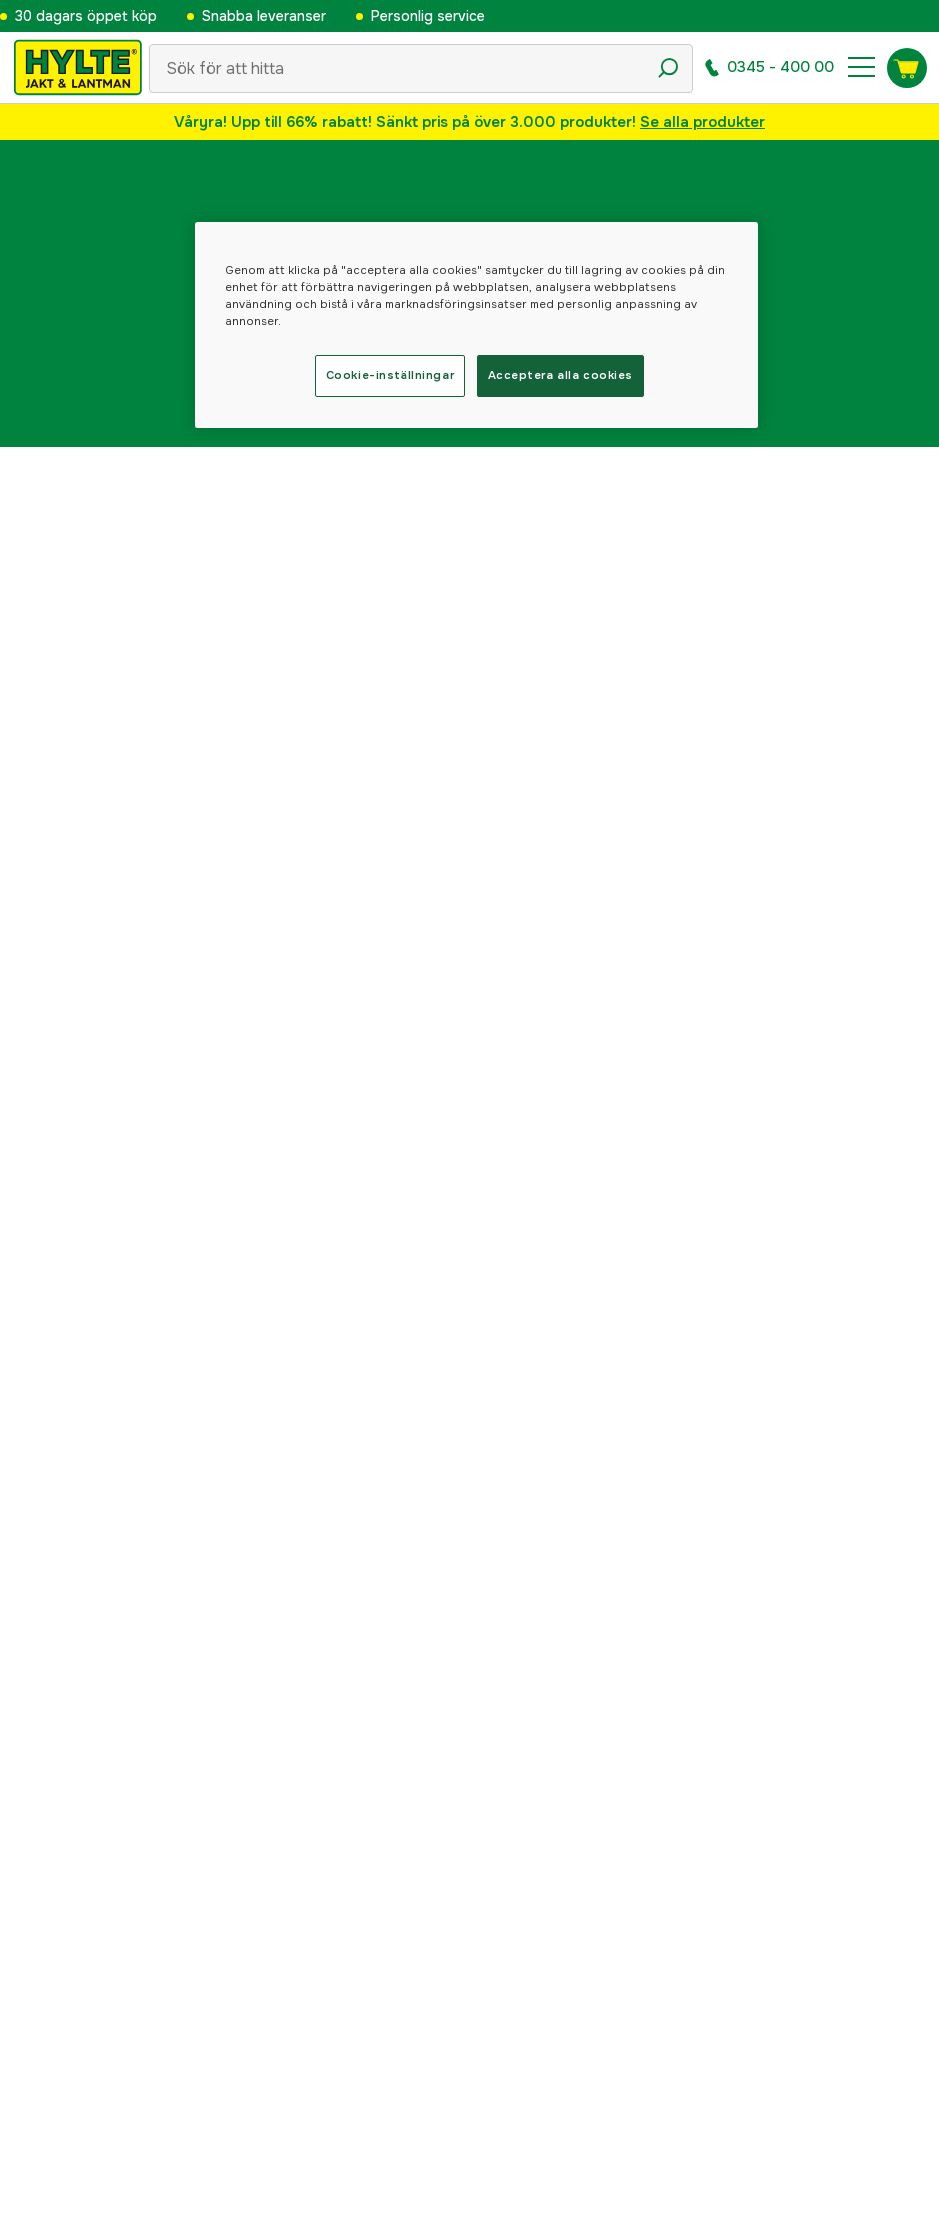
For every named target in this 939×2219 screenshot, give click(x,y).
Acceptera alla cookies (561, 375)
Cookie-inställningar (390, 375)
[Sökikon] (668, 68)
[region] (476, 325)
